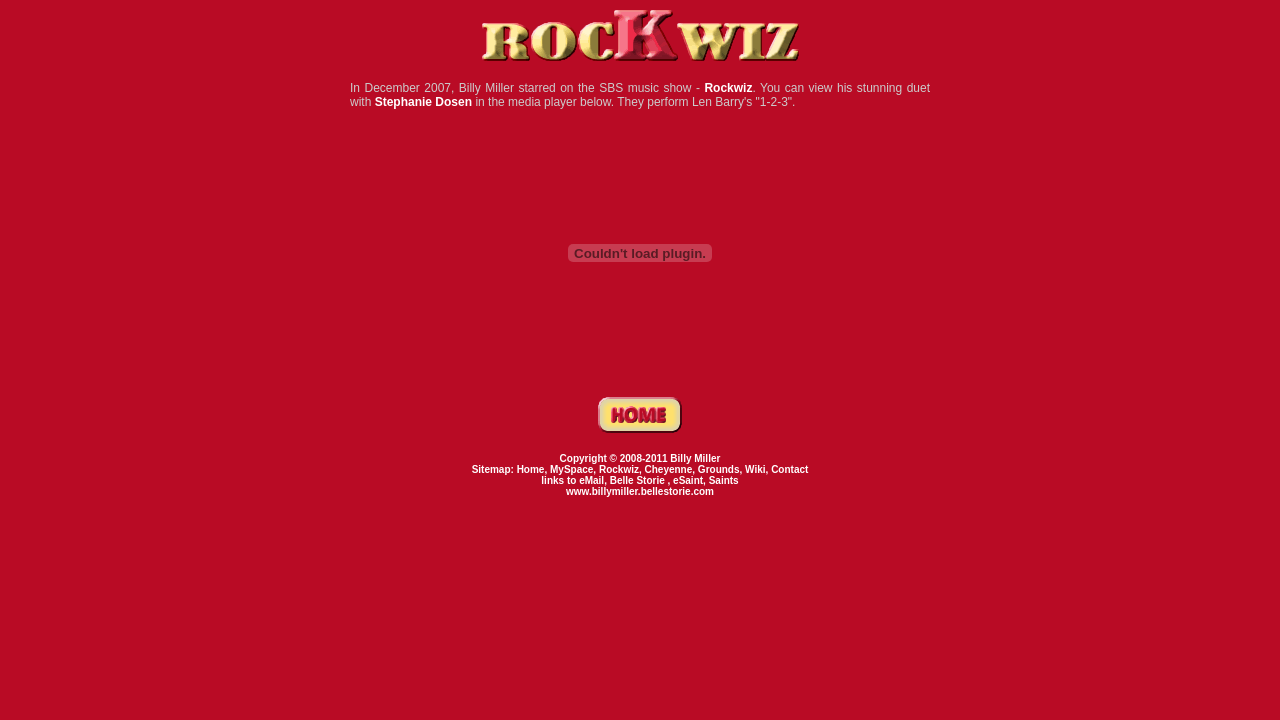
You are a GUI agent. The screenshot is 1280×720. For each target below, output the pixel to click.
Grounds (719, 469)
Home (531, 469)
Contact (789, 469)
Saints (724, 480)
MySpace (571, 469)
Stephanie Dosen (423, 102)
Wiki (755, 469)
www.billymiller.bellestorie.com (640, 491)
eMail (591, 480)
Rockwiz (728, 88)
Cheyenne (669, 469)
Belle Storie (639, 480)
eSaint (688, 480)
